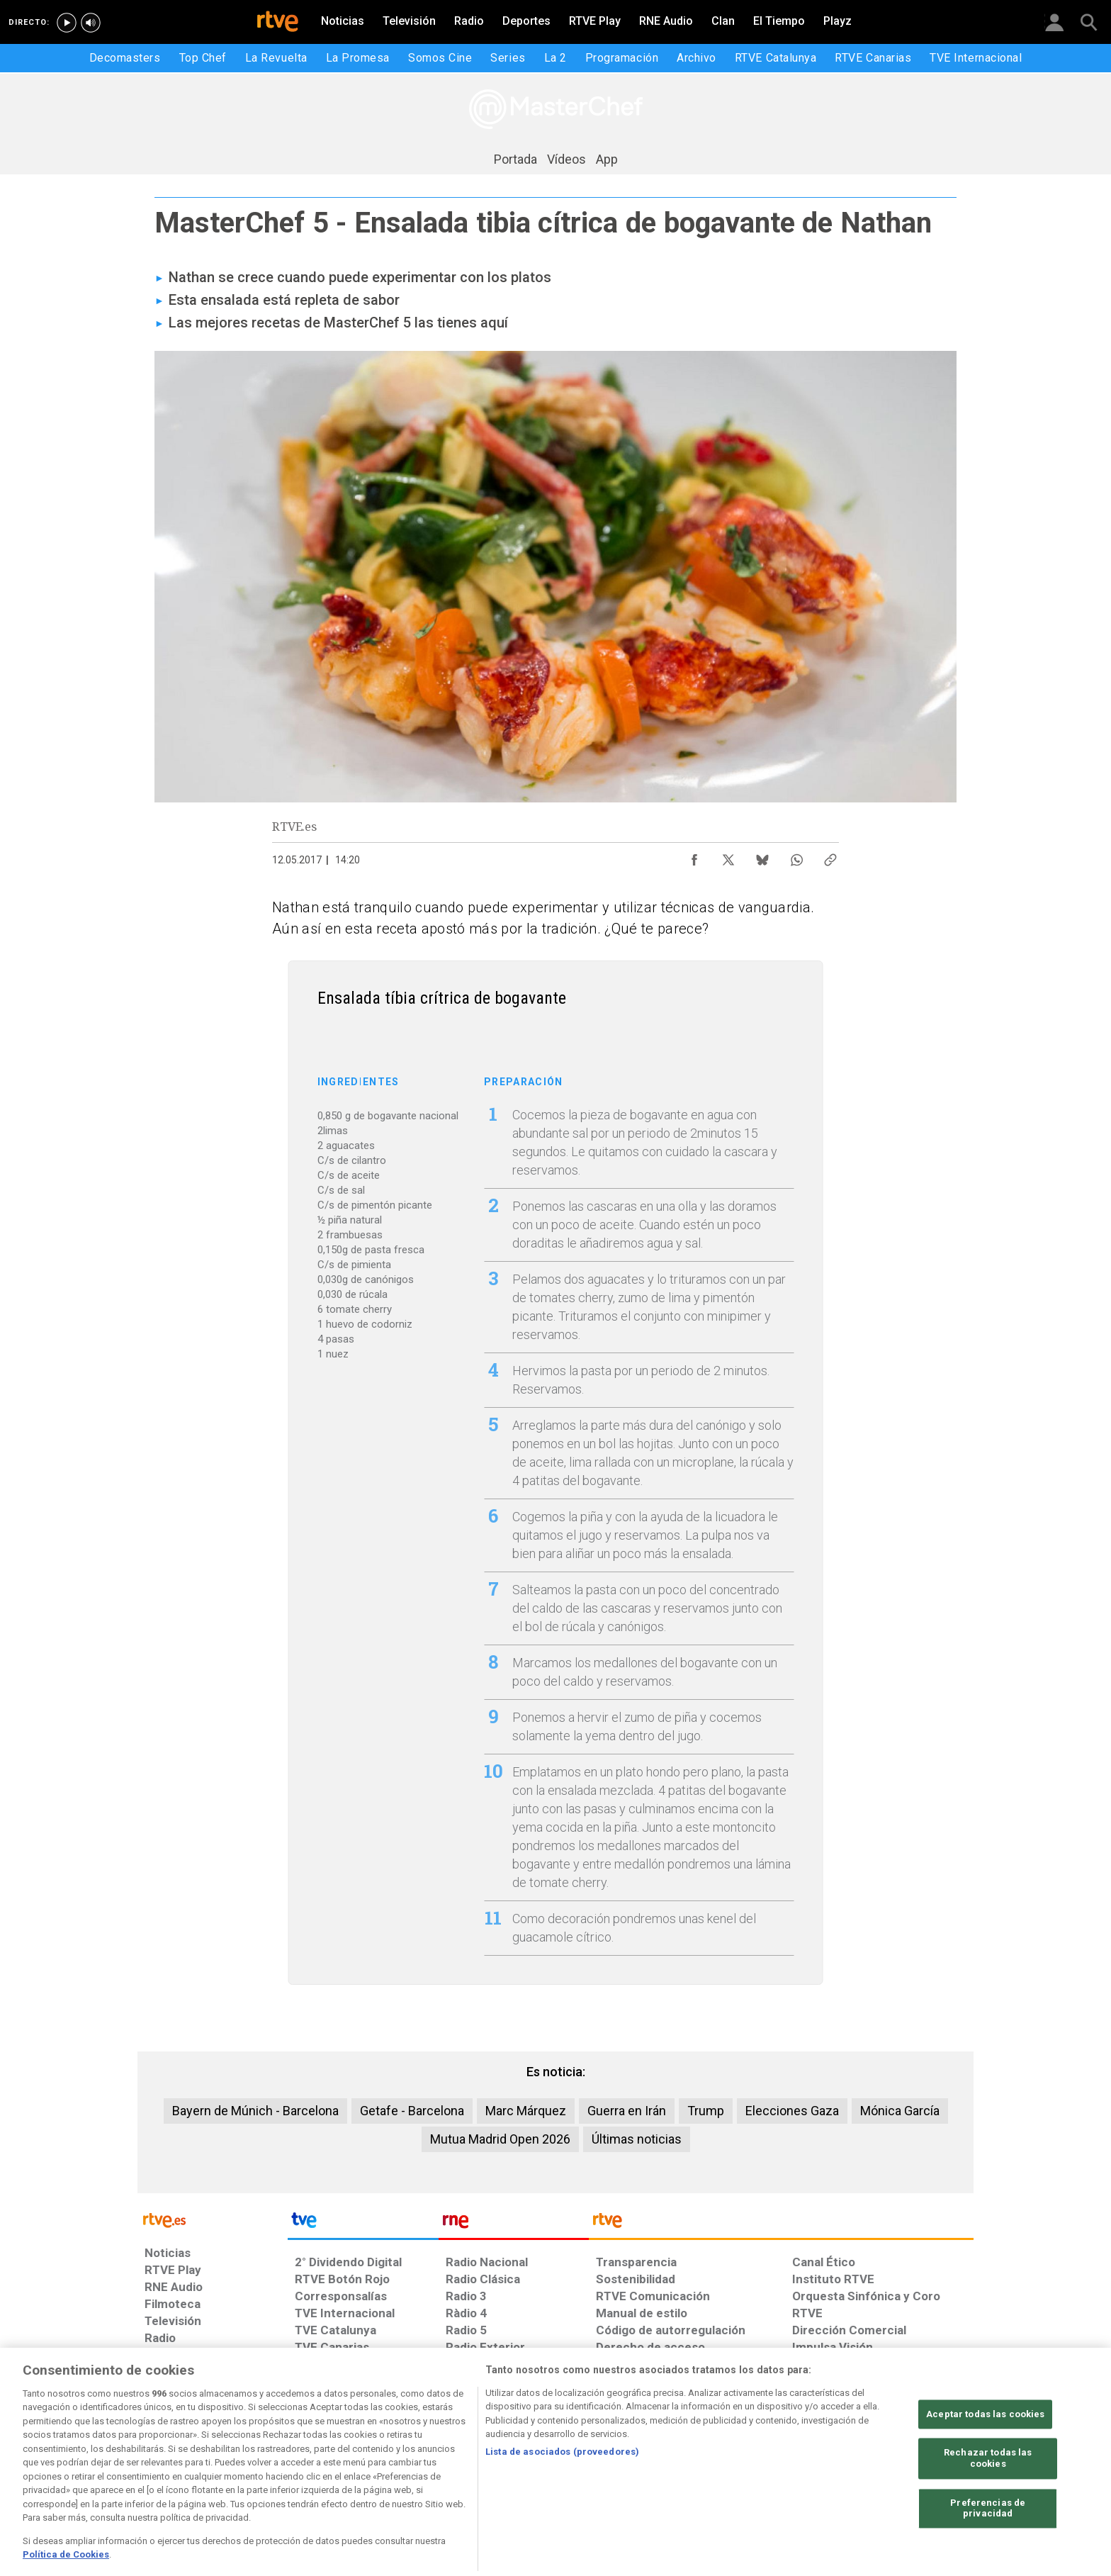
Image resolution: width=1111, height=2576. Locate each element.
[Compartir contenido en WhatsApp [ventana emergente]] (796, 856)
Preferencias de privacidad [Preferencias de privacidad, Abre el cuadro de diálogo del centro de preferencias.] (987, 2549)
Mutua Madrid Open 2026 (500, 2139)
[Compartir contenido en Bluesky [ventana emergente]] (762, 856)
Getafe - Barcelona (412, 2110)
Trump (705, 2110)
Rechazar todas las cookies (988, 2500)
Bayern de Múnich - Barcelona (255, 2110)
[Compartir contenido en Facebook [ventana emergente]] (694, 856)
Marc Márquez (525, 2110)
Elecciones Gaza (792, 2110)
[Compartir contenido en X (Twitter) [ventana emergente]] (728, 856)
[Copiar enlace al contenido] (830, 856)
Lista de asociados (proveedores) (562, 2492)
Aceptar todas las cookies (985, 2455)
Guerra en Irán (626, 2110)
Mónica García (900, 2110)
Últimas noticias (637, 2139)
